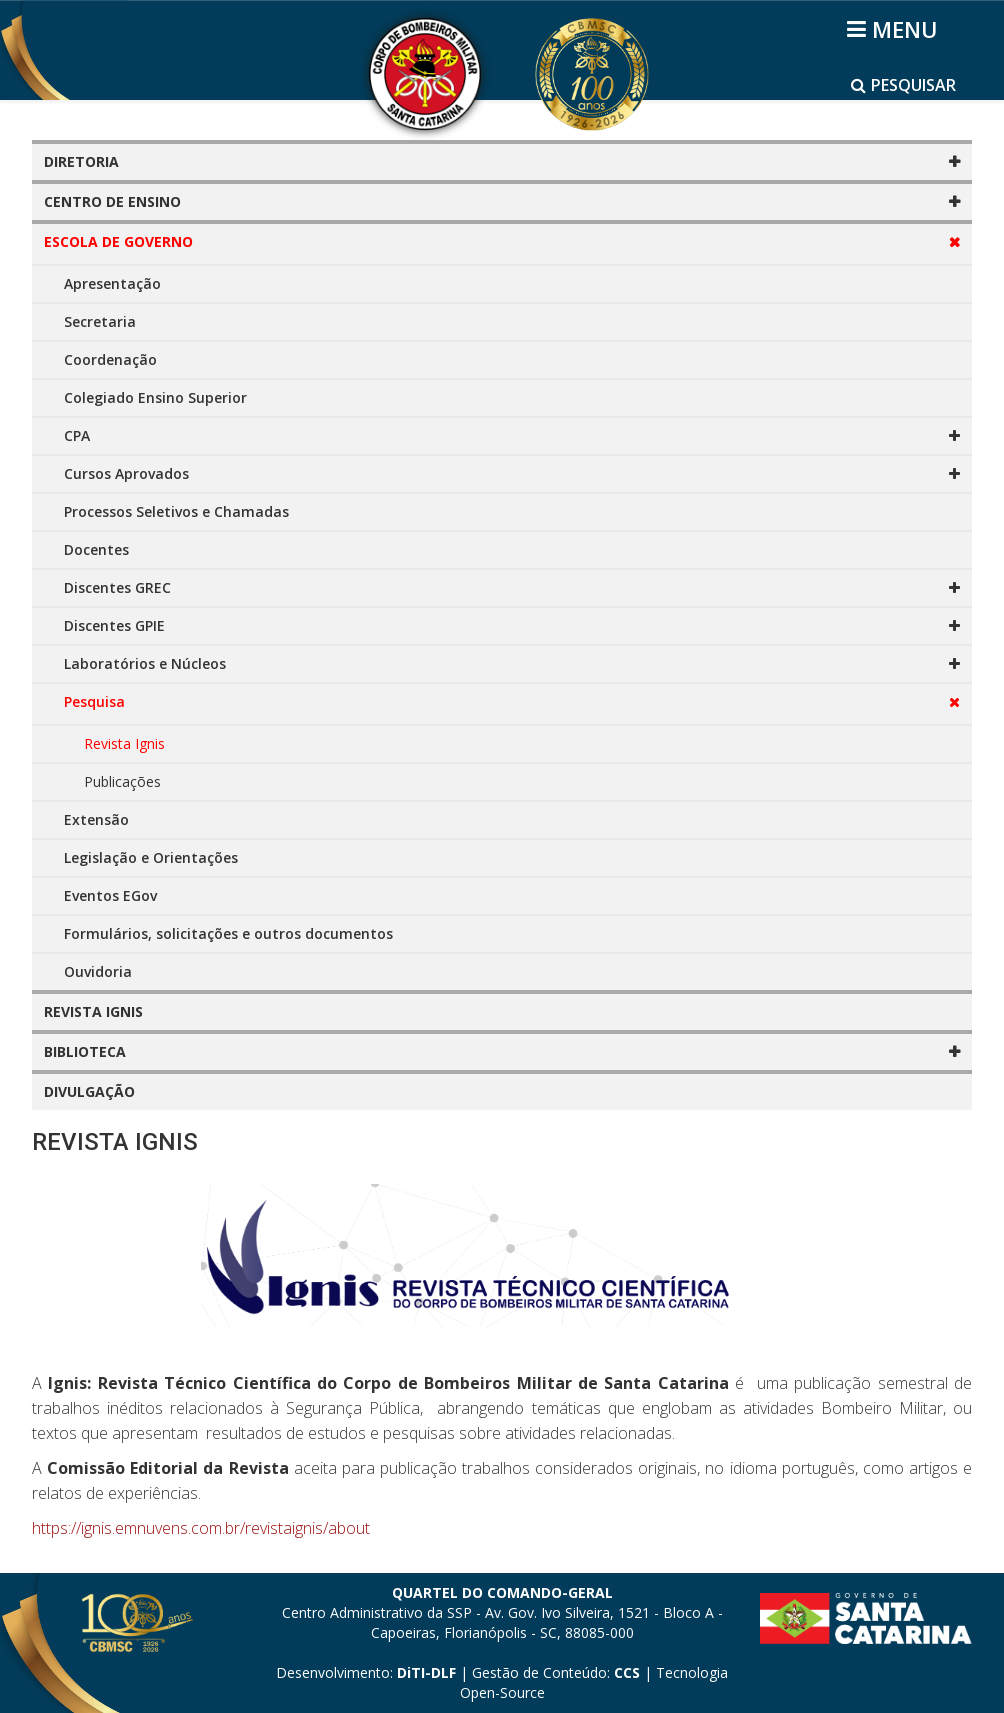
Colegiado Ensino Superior (155, 397)
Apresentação (112, 283)
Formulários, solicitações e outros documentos (228, 933)
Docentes (96, 549)
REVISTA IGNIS (93, 1011)
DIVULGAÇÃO (89, 1091)
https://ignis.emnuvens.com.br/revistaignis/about (201, 1528)
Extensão (96, 819)
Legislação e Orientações (151, 857)
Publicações (122, 781)
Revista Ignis (124, 743)
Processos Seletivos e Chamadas (176, 511)
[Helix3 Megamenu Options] (895, 29)
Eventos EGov (110, 895)
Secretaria (100, 321)
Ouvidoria (98, 971)
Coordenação (110, 359)
